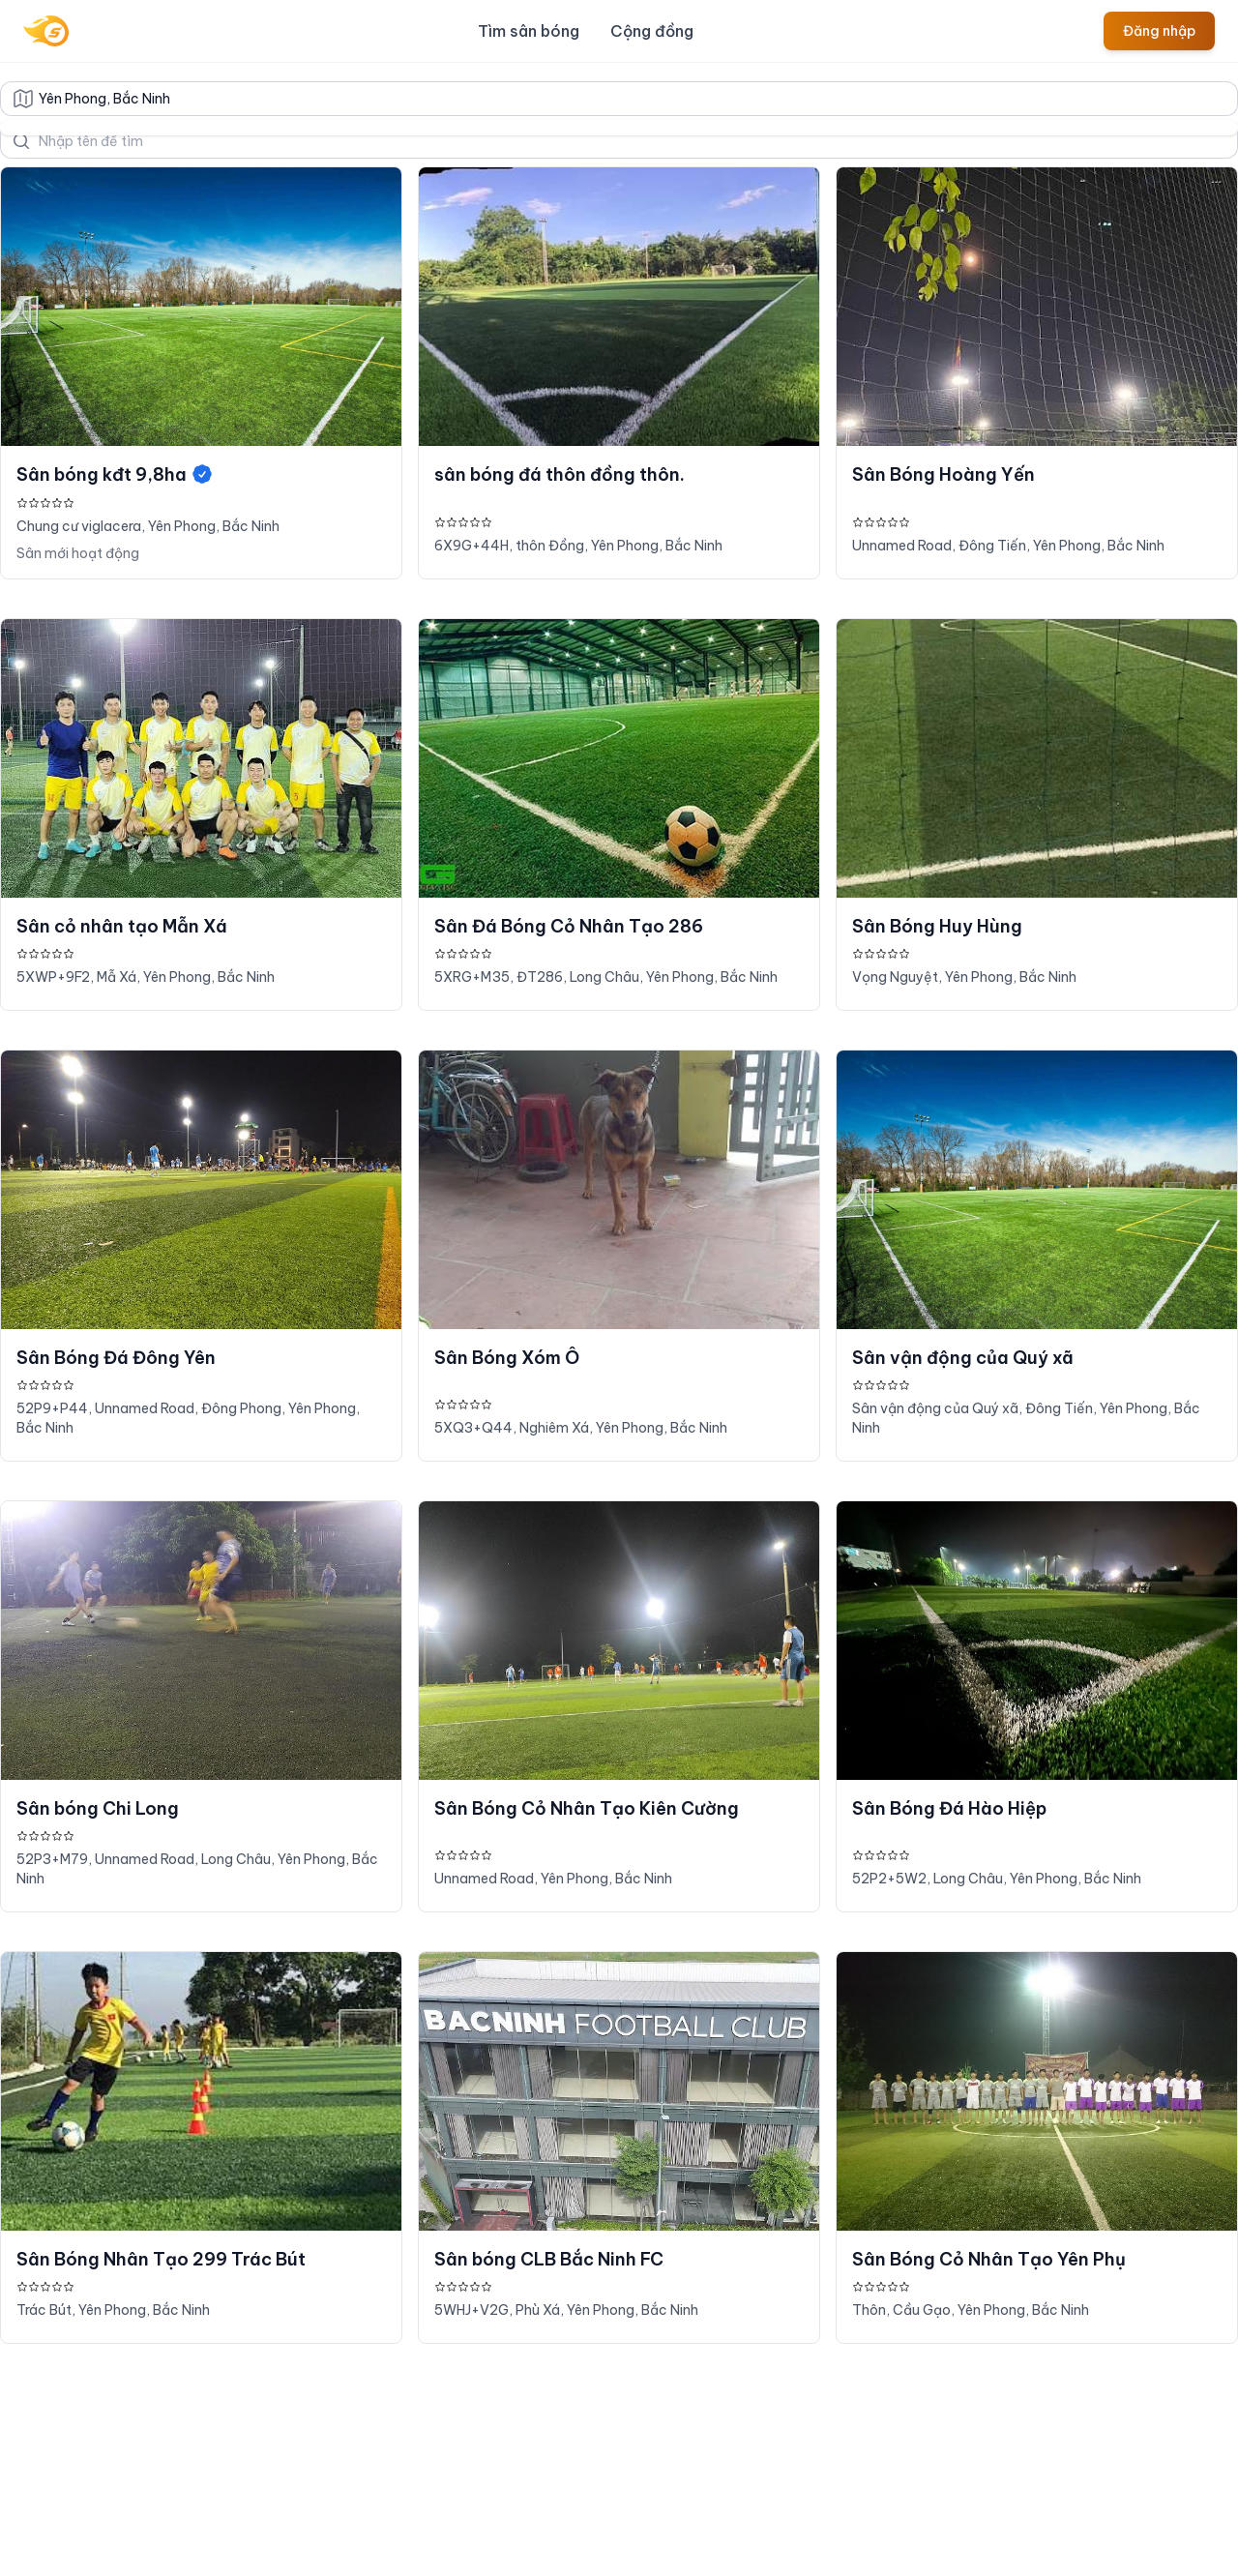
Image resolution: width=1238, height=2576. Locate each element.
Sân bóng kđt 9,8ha (115, 474)
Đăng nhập (1159, 31)
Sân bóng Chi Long (97, 1808)
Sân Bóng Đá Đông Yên (116, 1358)
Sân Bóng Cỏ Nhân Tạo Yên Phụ (989, 2259)
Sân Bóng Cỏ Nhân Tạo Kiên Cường (586, 1808)
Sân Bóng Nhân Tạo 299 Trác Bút (161, 2259)
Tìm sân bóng (528, 31)
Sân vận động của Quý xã (963, 1358)
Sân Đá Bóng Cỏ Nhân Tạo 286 (568, 926)
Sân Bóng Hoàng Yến (943, 474)
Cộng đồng (651, 31)
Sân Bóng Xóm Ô (506, 1358)
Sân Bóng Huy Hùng (937, 926)
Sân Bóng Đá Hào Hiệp (949, 1808)
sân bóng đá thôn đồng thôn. (559, 474)
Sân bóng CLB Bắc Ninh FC (548, 2259)
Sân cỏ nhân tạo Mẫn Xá (121, 926)
